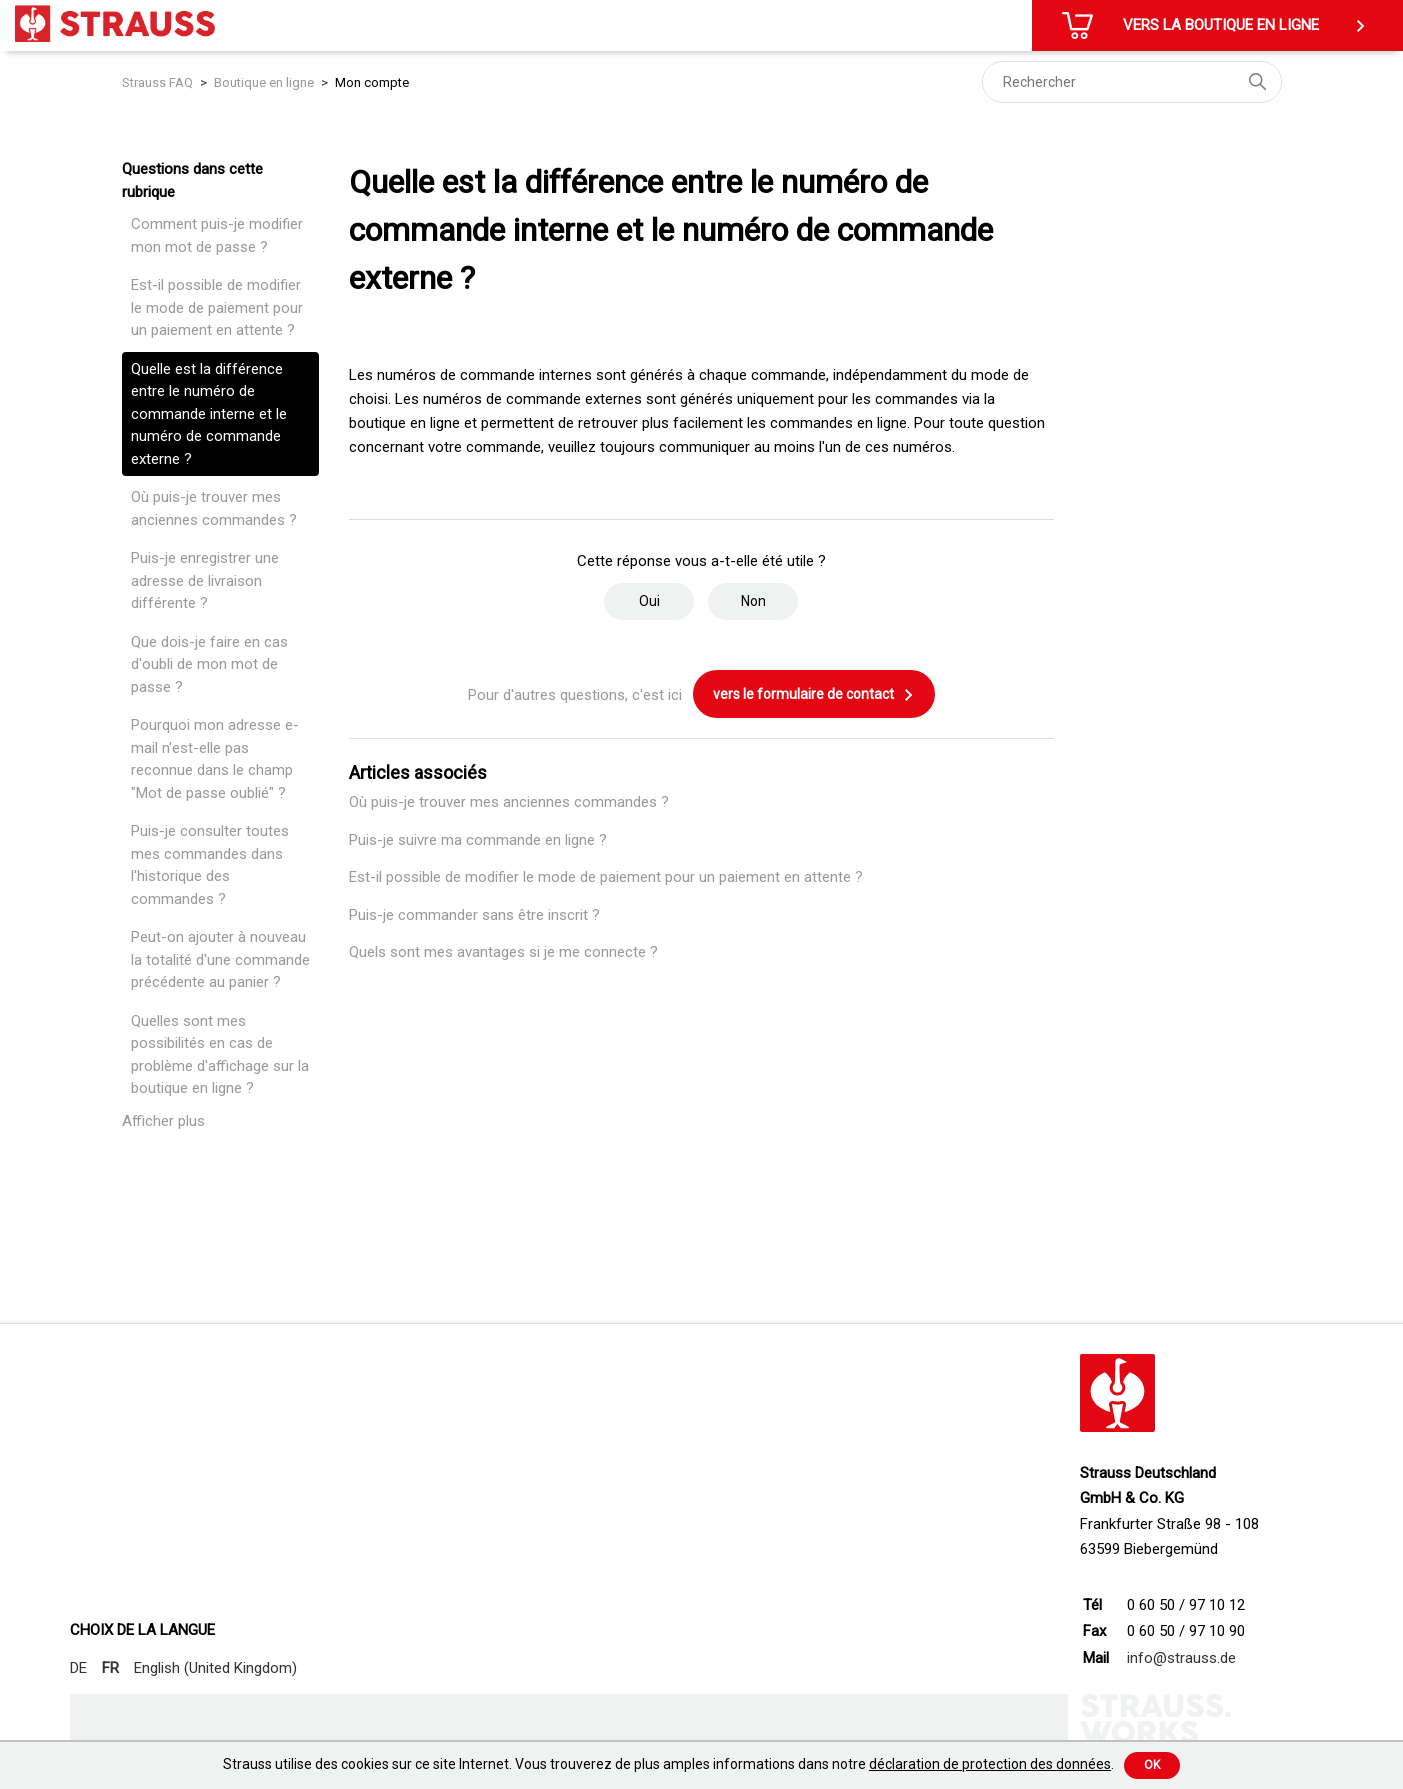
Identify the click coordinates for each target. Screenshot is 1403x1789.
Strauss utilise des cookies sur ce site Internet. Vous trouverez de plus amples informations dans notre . (668, 1764)
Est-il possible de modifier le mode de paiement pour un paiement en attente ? (217, 307)
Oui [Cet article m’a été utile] (649, 601)
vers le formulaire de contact (814, 695)
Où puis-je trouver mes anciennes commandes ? (214, 508)
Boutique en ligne (264, 82)
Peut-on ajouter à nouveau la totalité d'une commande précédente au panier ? (220, 959)
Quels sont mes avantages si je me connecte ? (503, 952)
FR (110, 1668)
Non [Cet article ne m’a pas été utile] (753, 601)
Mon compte (372, 82)
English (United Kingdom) (215, 1668)
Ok (1152, 1765)
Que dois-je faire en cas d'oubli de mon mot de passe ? (209, 664)
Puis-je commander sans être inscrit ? (474, 915)
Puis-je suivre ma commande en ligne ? (478, 840)
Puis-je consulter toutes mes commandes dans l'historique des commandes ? (210, 865)
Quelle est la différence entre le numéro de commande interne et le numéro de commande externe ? (209, 414)
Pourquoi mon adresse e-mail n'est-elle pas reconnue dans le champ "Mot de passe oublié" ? (215, 759)
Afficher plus (163, 1121)
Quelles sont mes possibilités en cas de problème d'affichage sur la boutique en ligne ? (220, 1055)
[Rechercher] (1132, 82)
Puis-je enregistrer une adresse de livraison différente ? (205, 580)
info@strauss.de (1181, 1658)
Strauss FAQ (159, 82)
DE (78, 1668)
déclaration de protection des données (990, 1764)
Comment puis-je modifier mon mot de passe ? (217, 235)
